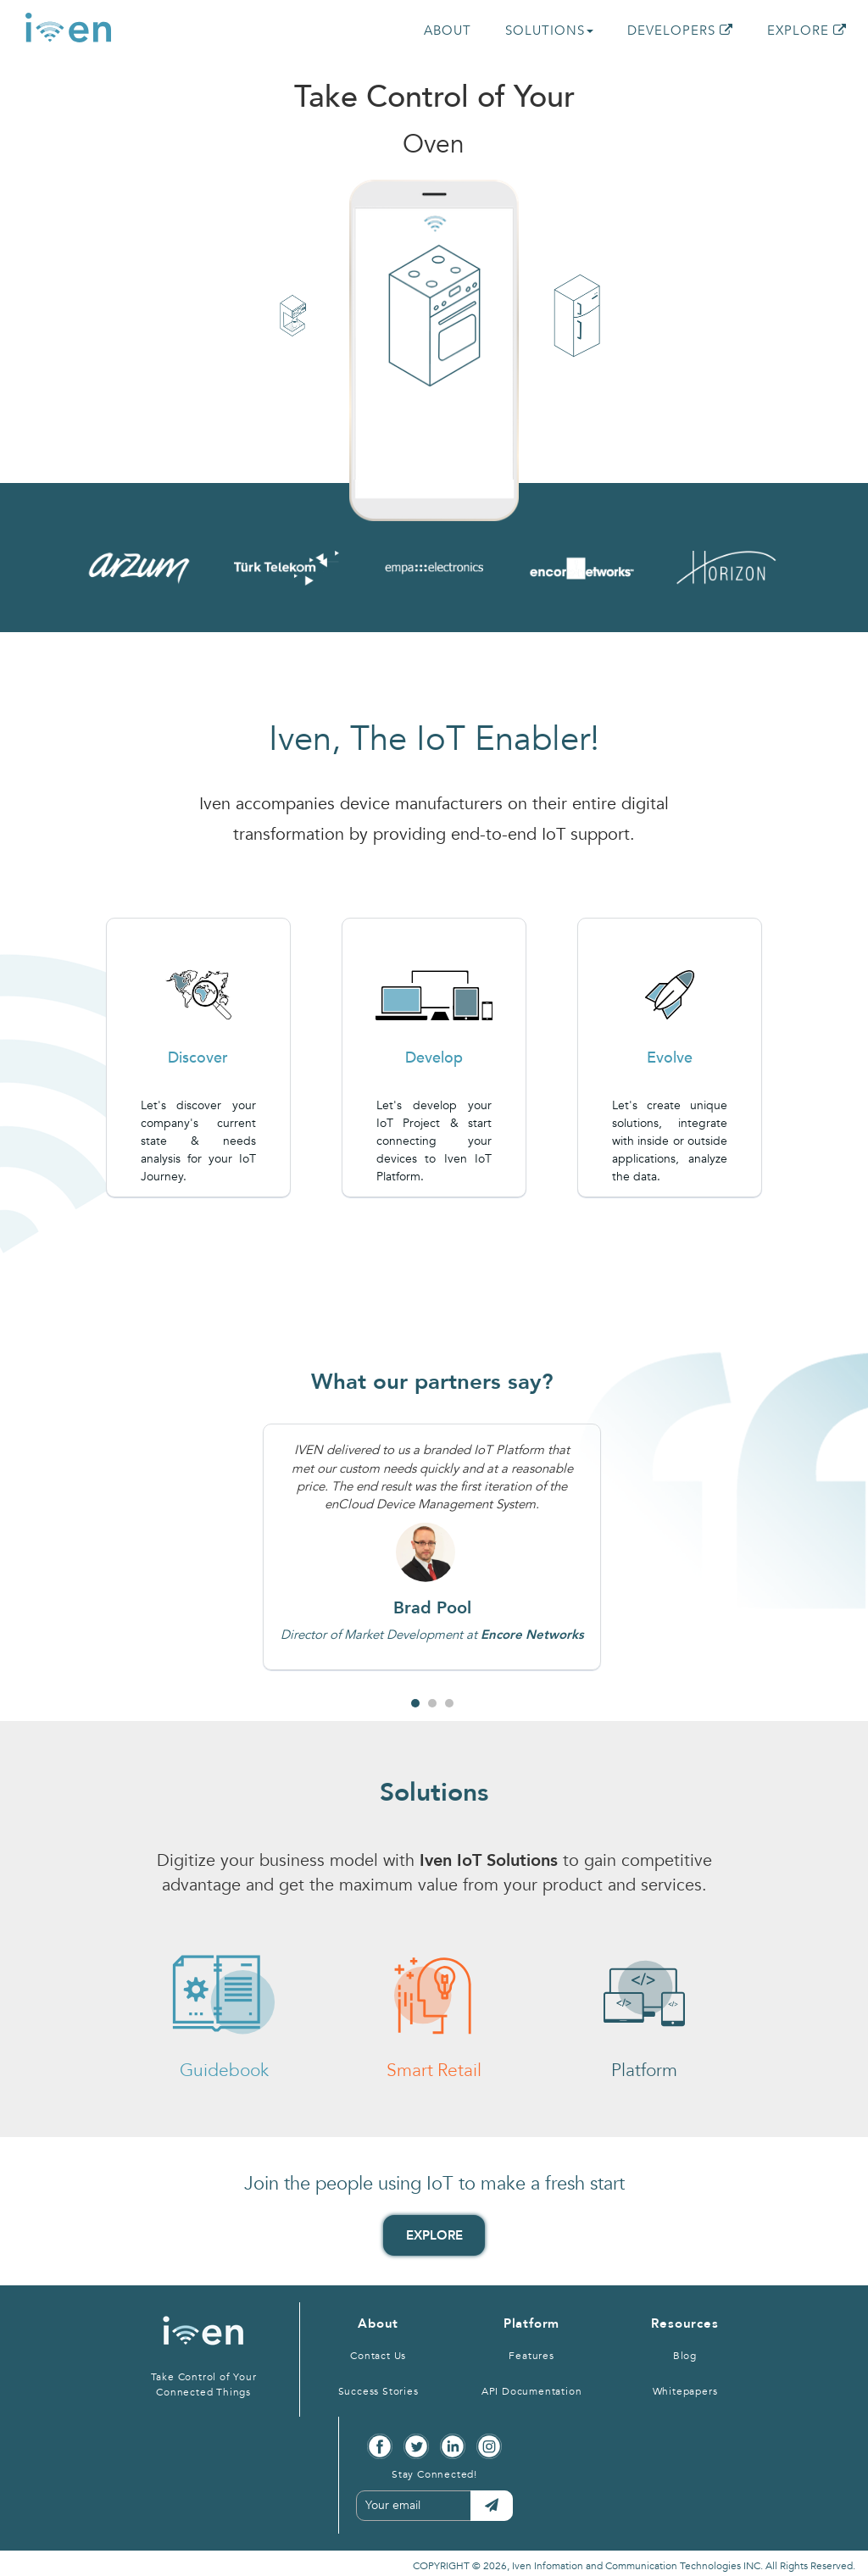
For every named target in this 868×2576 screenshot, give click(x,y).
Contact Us (378, 2355)
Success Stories (378, 2391)
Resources (684, 2323)
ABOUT (447, 30)
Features (531, 2355)
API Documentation (531, 2391)
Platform (531, 2323)
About (378, 2323)
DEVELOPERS (680, 30)
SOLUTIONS (549, 30)
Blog (685, 2355)
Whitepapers (685, 2391)
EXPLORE (807, 30)
